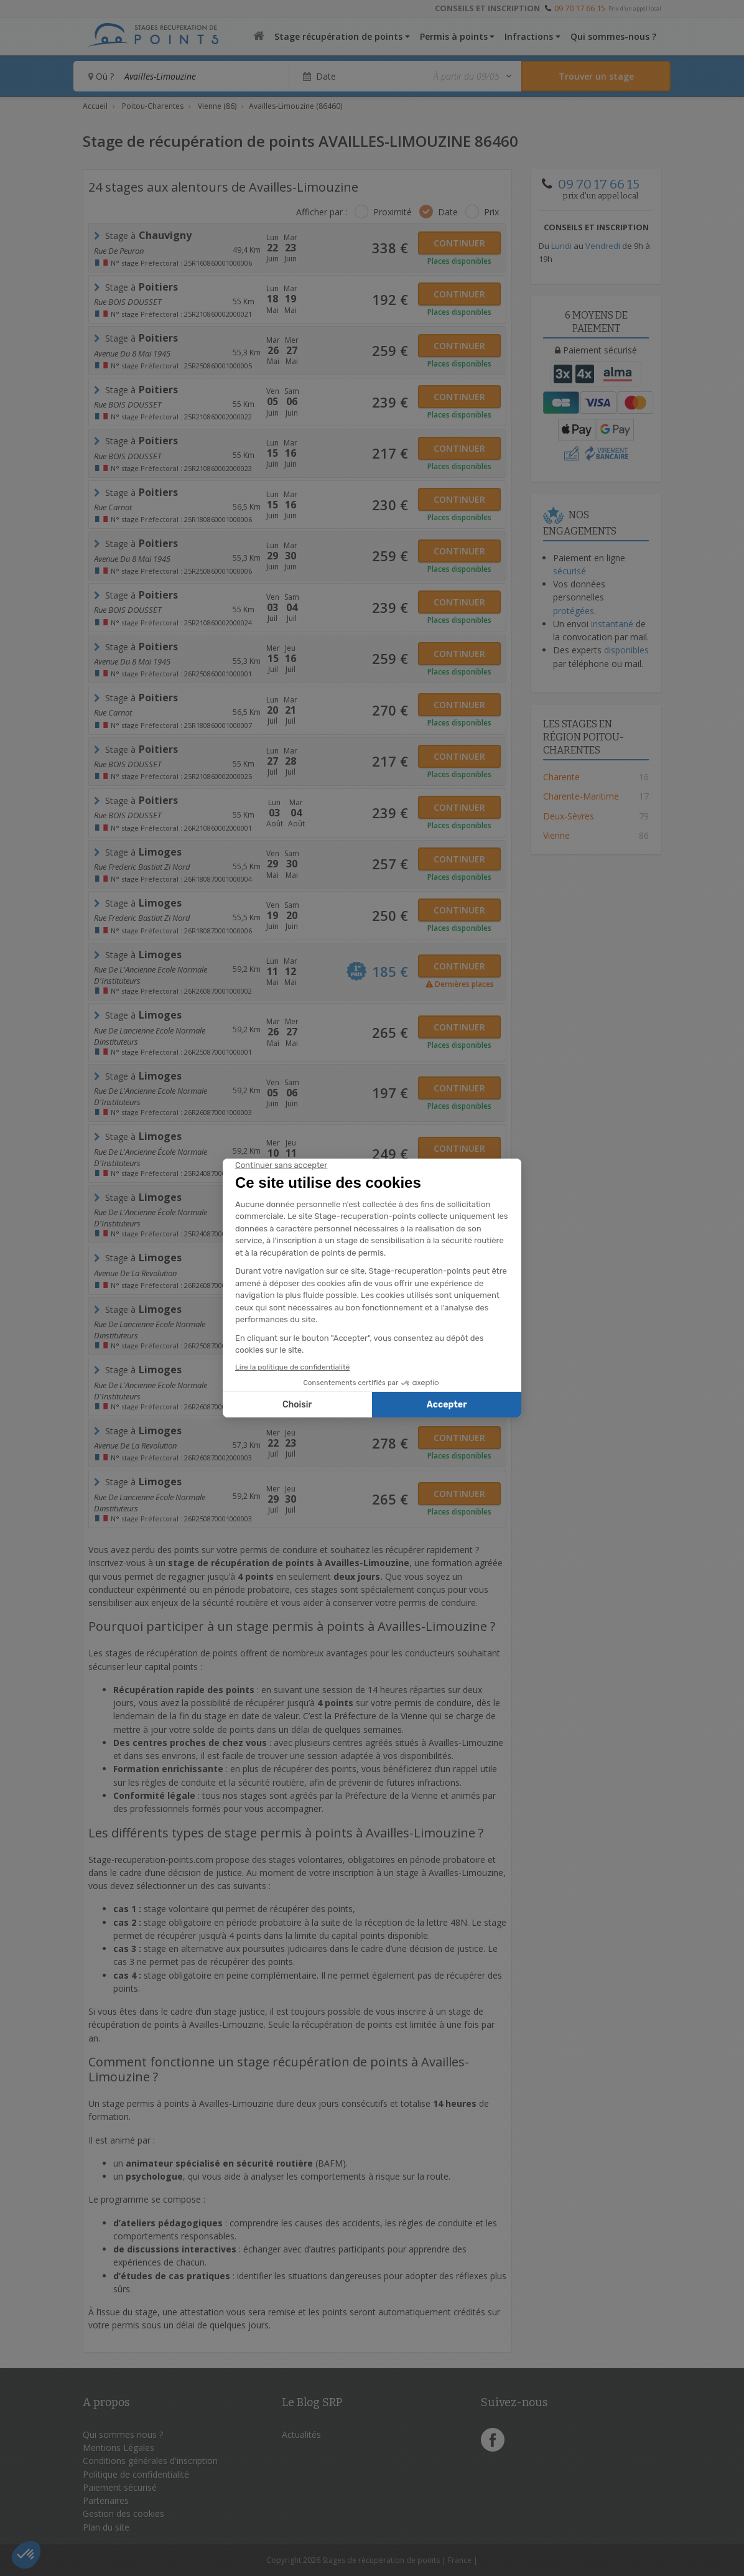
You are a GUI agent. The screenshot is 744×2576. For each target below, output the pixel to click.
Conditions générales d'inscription (150, 2460)
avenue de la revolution (135, 1273)
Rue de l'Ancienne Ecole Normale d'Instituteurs (150, 974)
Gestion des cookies (123, 2513)
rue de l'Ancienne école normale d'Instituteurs (150, 1156)
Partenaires (106, 2500)
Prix (491, 212)
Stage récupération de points (338, 36)
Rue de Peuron (119, 250)
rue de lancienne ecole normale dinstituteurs (149, 1035)
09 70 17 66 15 (579, 8)
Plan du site (106, 2527)
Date (448, 212)
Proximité (392, 212)
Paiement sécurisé (120, 2487)
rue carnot (113, 507)
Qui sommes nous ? (123, 2434)
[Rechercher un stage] (596, 76)
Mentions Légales (118, 2447)
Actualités (301, 2434)
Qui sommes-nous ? (613, 36)
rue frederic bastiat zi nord (142, 866)
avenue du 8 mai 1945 (132, 353)
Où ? (101, 76)
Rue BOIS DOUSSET (127, 301)
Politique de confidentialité (136, 2474)
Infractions (529, 36)
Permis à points (454, 36)
